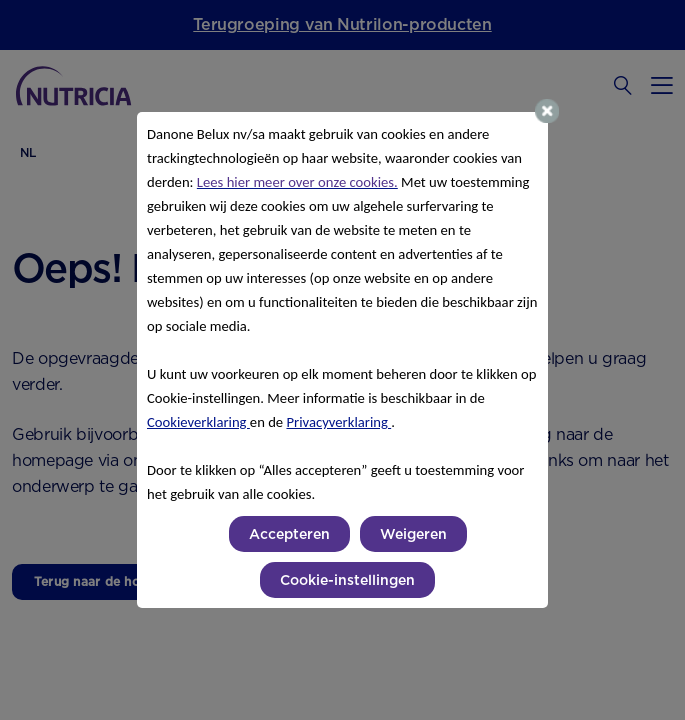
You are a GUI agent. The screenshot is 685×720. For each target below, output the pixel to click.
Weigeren (413, 534)
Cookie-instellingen (347, 580)
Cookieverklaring (198, 422)
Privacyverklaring (338, 422)
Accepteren (289, 534)
